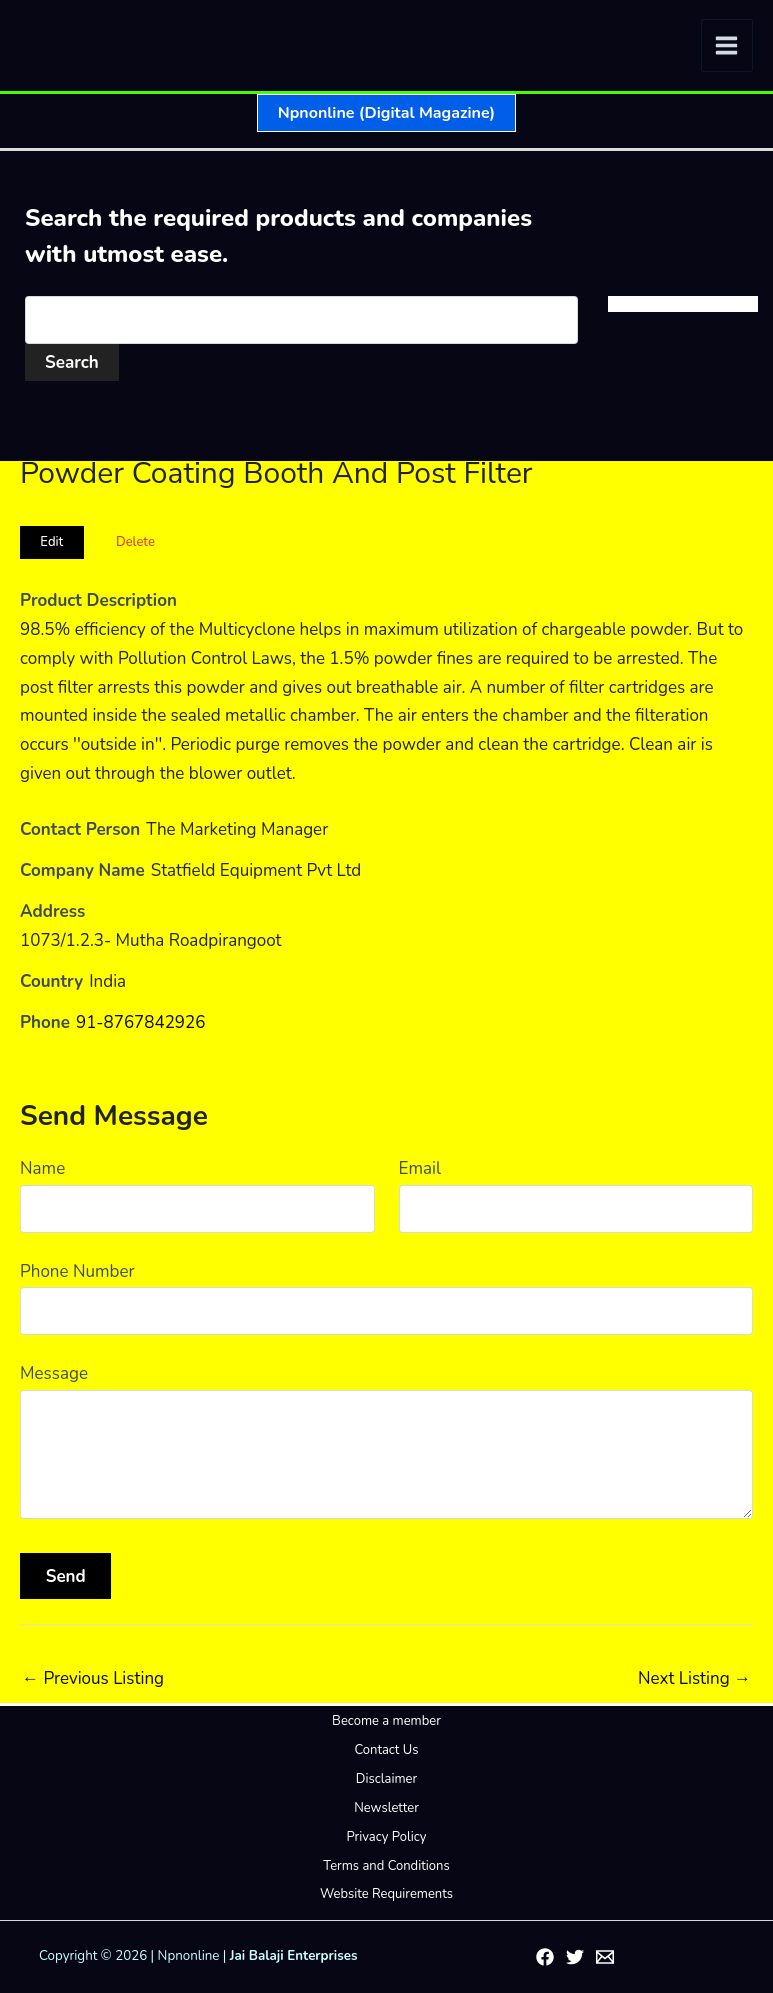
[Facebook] (545, 1957)
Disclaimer (386, 1779)
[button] (386, 113)
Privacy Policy (386, 1837)
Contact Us (386, 1750)
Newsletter (386, 1808)
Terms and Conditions (386, 1866)
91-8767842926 (141, 1022)
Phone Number (77, 1271)
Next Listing (694, 1678)
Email (420, 1168)
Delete (135, 542)
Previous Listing (93, 1678)
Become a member (386, 1721)
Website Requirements (386, 1894)
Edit (51, 542)
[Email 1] (605, 1957)
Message (54, 1373)
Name (42, 1168)
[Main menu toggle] (727, 45)
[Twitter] (575, 1957)
